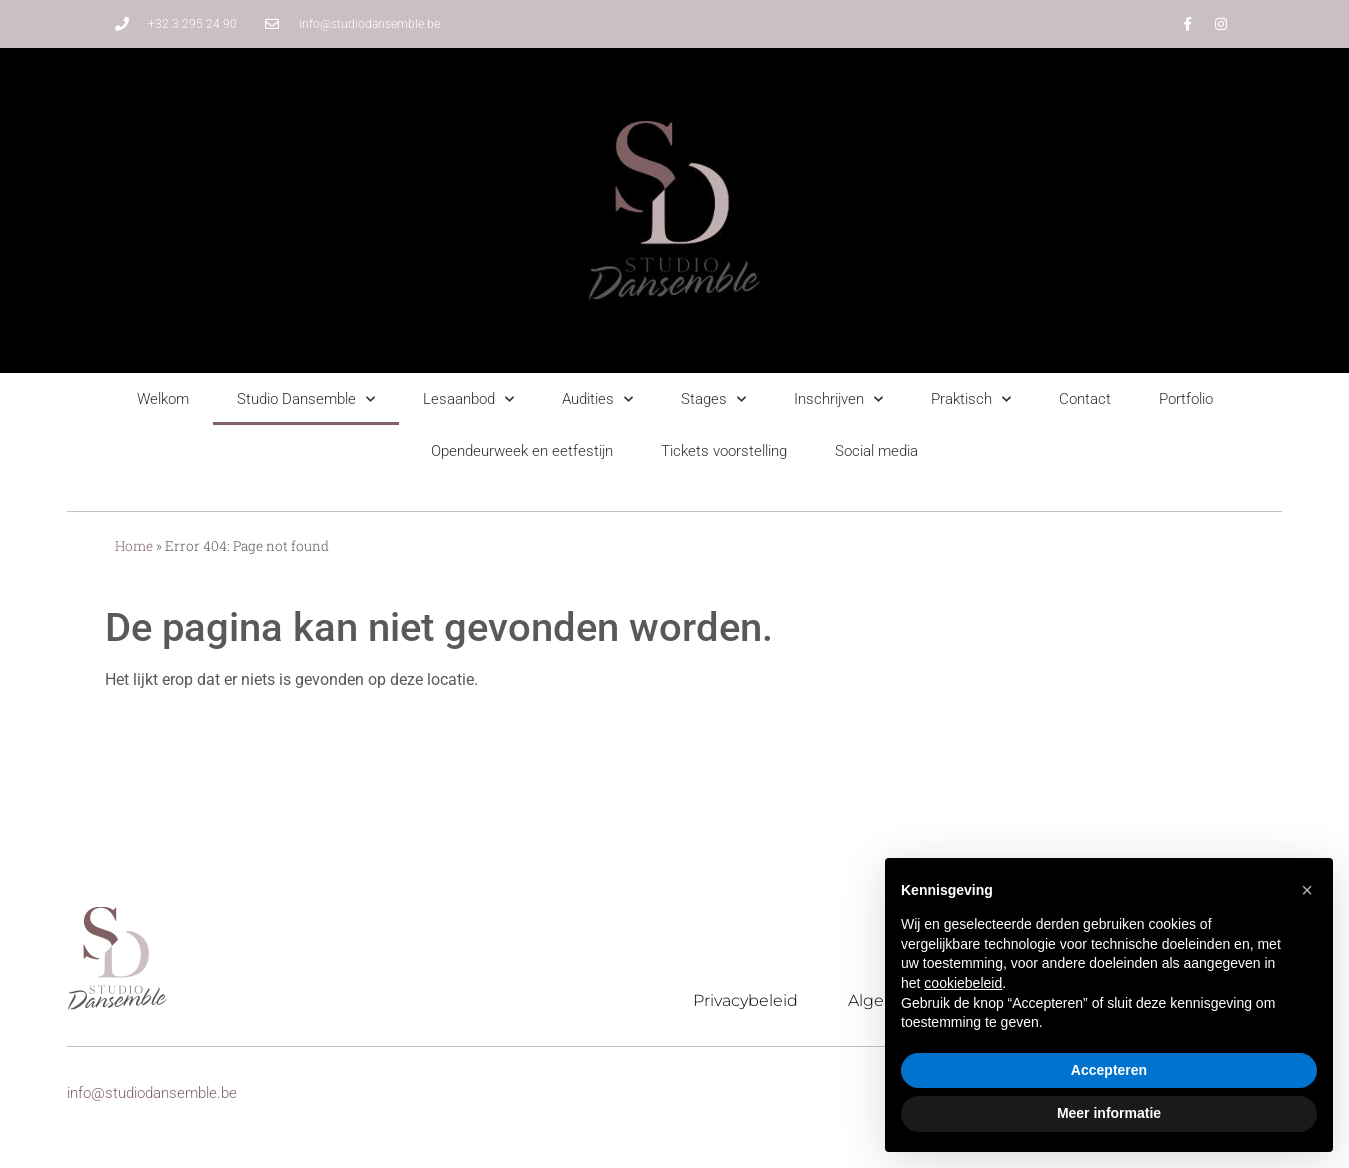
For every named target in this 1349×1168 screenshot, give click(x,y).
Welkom (163, 399)
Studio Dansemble (306, 399)
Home (134, 546)
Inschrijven (838, 399)
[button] (1307, 890)
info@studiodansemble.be (152, 1093)
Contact (1085, 399)
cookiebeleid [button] (963, 983)
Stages (713, 399)
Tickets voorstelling (724, 451)
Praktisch (971, 399)
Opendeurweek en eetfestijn (522, 451)
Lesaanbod (468, 399)
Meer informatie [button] (1109, 1113)
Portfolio (1186, 399)
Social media (876, 451)
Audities (597, 399)
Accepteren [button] (1109, 1070)
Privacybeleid (745, 1000)
